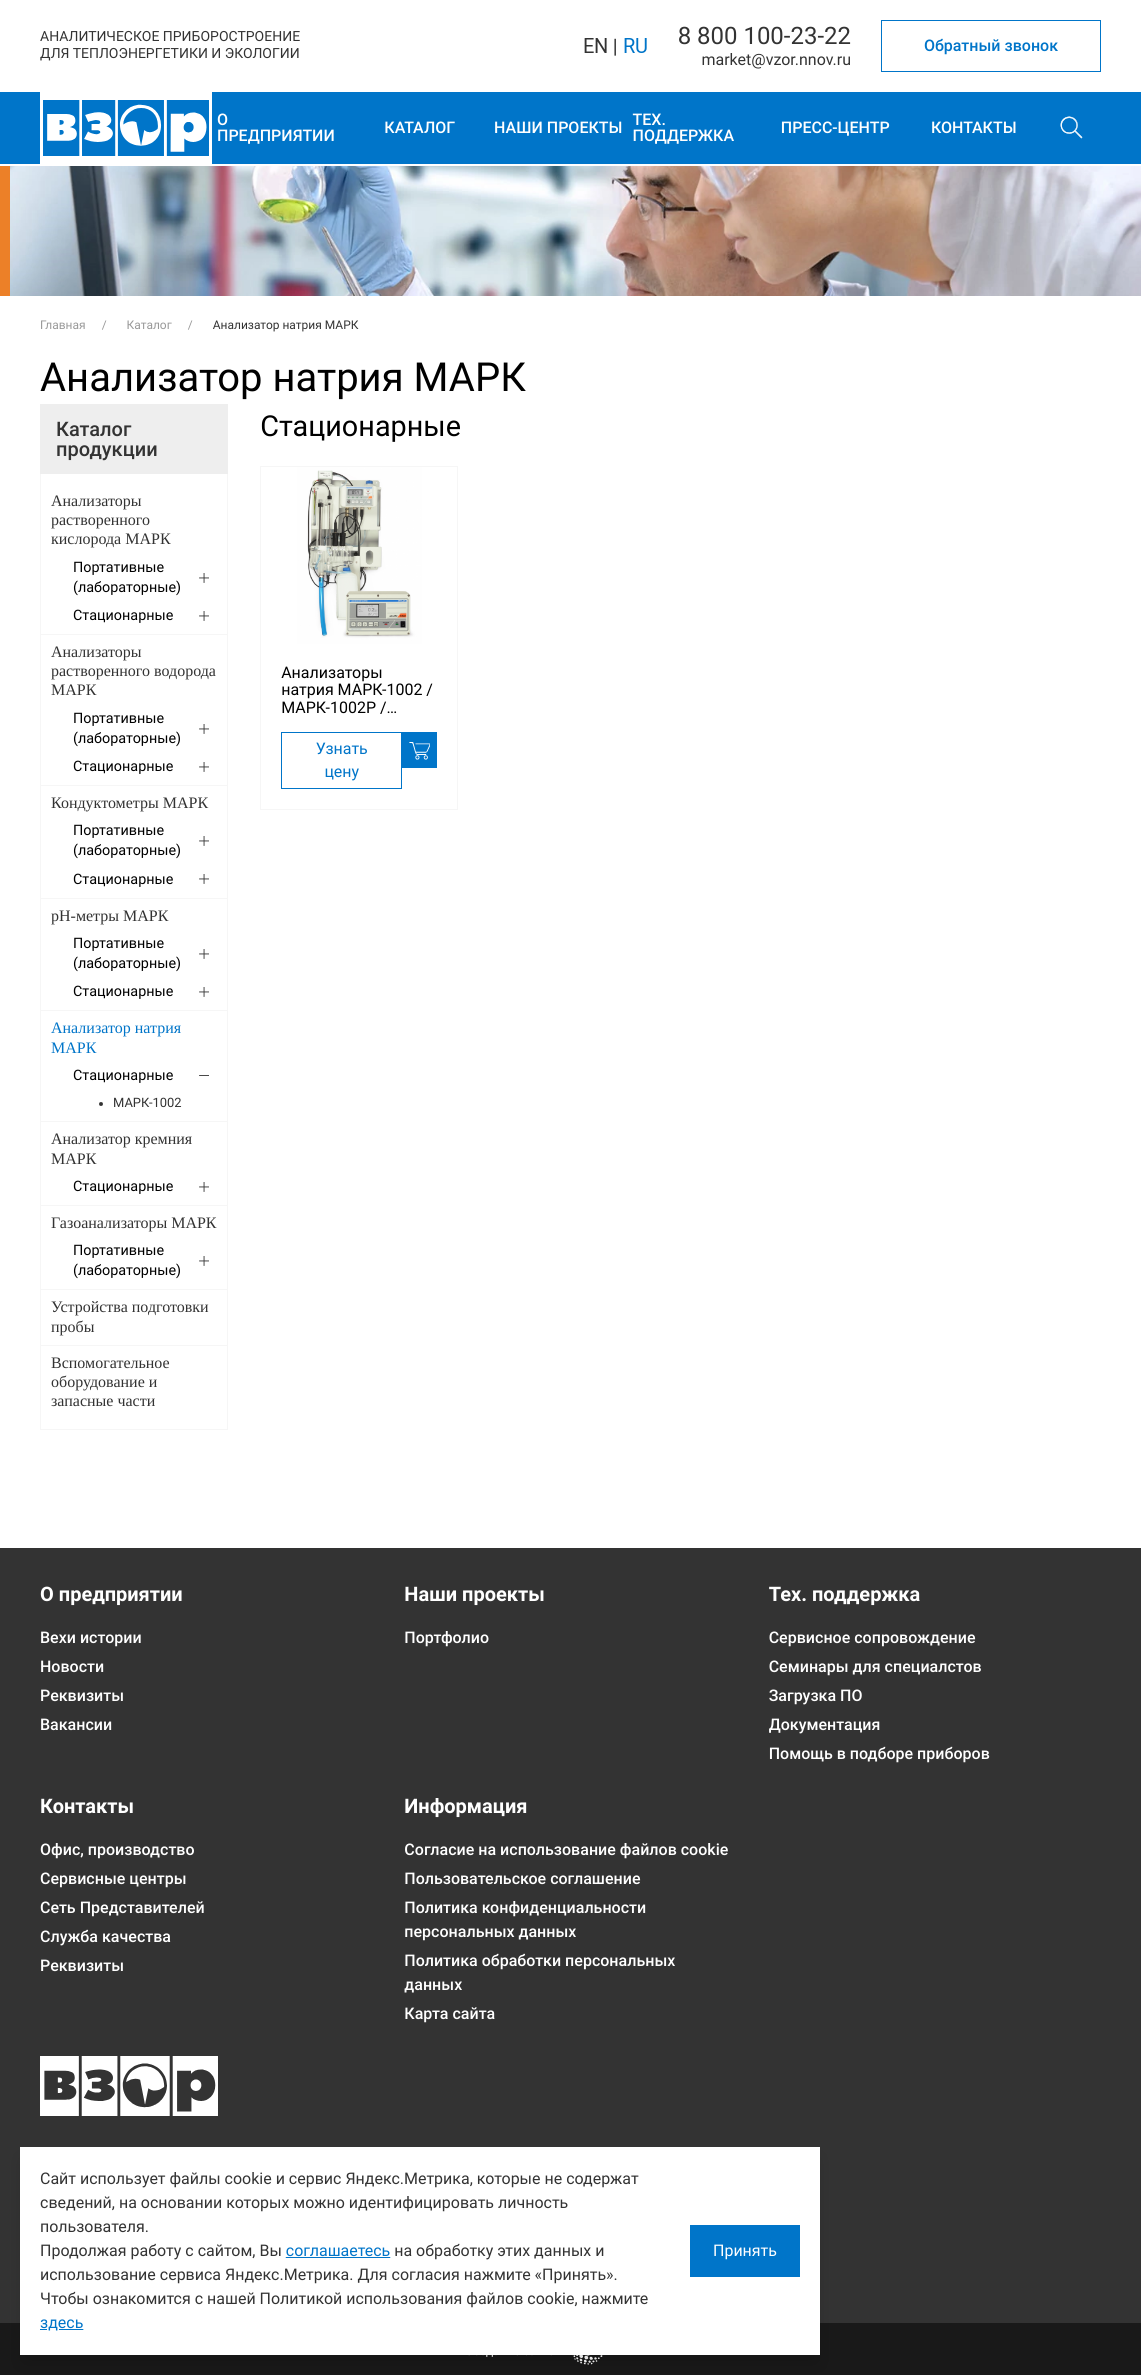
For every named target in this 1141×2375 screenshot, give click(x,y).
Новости (72, 1666)
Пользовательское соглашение (522, 1878)
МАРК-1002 (147, 1103)
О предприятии (276, 127)
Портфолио (446, 1637)
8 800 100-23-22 (764, 36)
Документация (825, 1724)
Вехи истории (91, 1637)
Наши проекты (558, 127)
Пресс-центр (835, 127)
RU (635, 46)
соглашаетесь (338, 2250)
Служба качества (105, 1936)
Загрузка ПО (816, 1695)
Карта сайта (449, 2013)
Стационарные (360, 427)
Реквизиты (82, 1695)
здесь (61, 2322)
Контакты (974, 127)
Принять (745, 2250)
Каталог (419, 127)
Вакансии (76, 1724)
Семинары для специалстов (875, 1666)
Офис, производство (117, 1849)
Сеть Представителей (122, 1907)
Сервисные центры (113, 1878)
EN (595, 46)
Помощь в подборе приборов (879, 1753)
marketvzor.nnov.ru (776, 59)
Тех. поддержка (684, 127)
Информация (465, 1806)
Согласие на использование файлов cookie (566, 1849)
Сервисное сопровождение (872, 1637)
